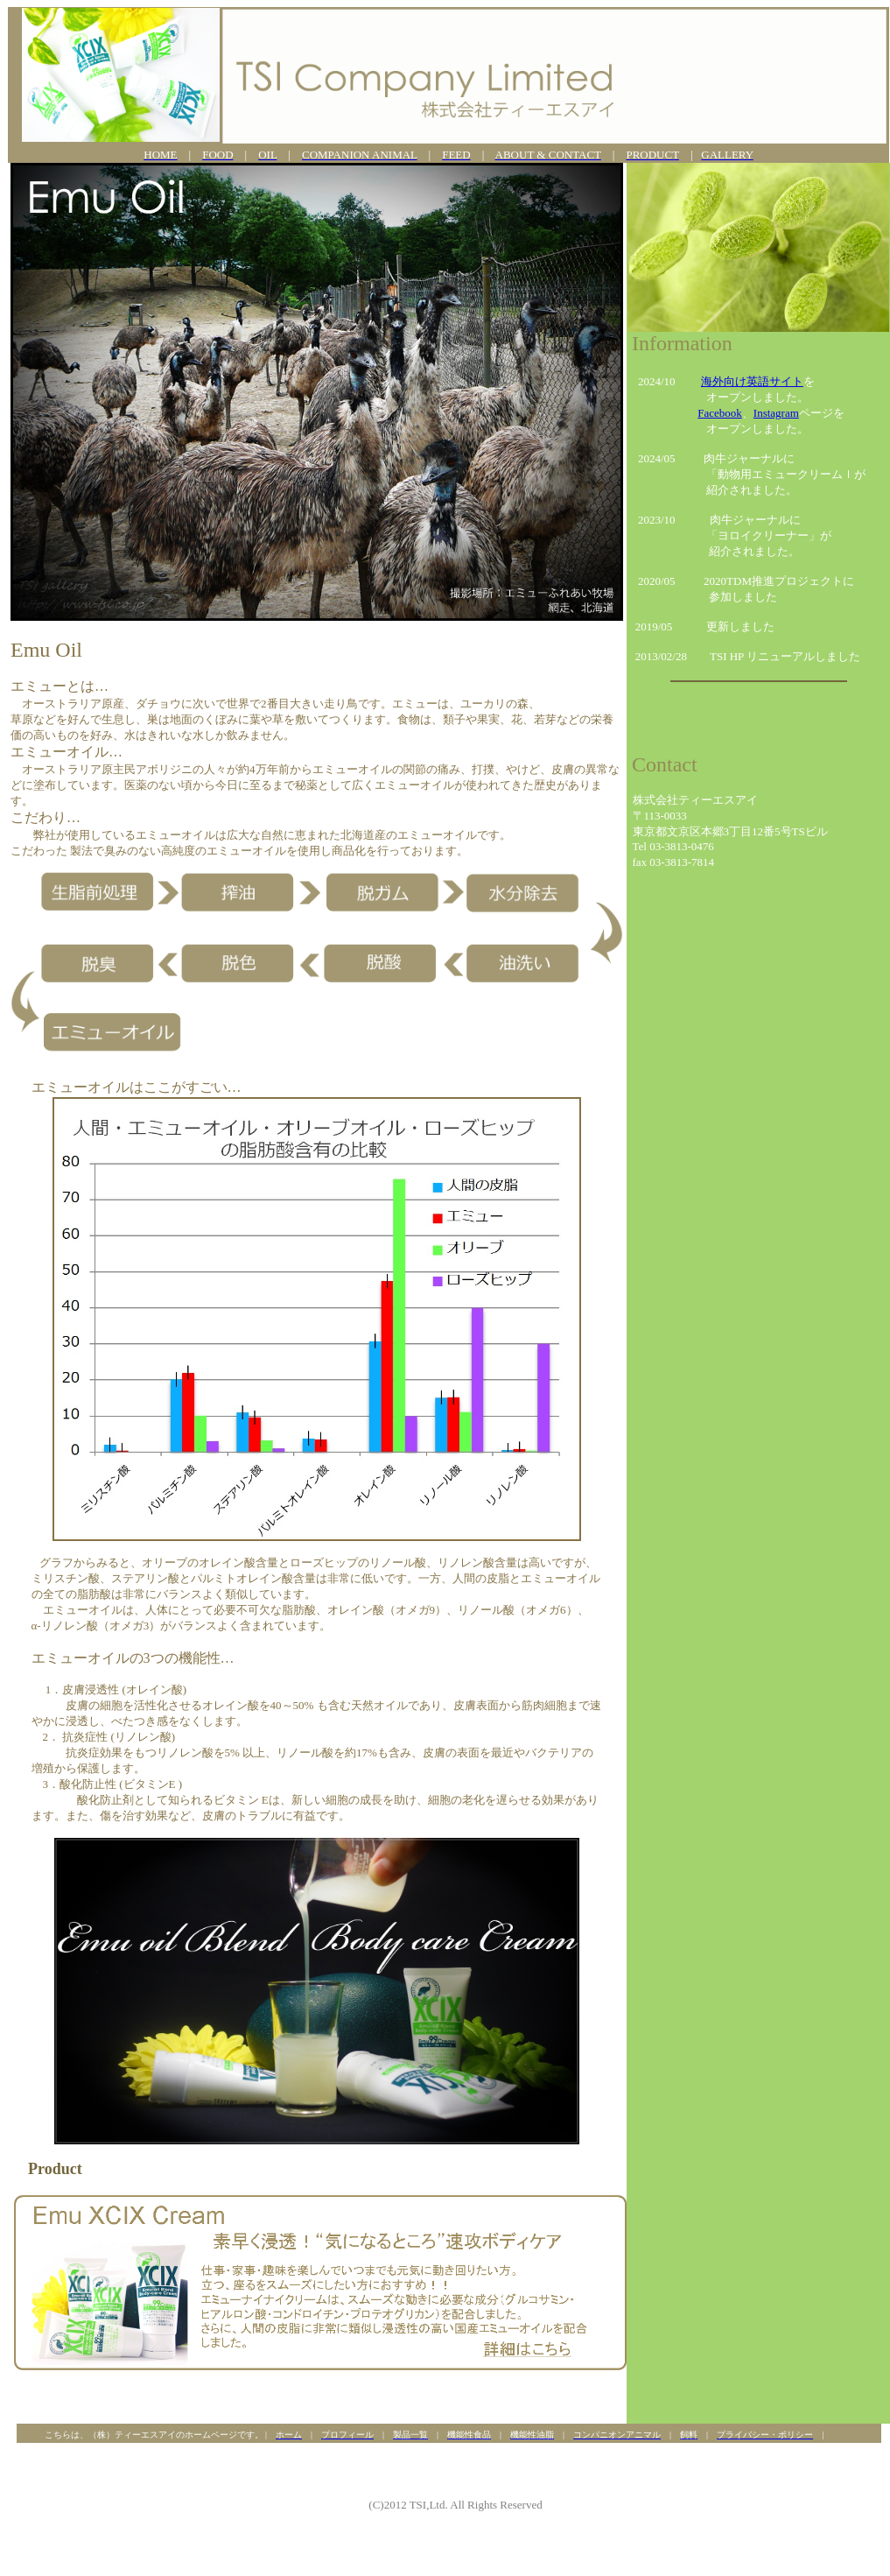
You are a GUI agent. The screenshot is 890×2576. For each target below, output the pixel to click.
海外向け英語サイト (752, 381)
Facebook (719, 412)
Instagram (776, 412)
